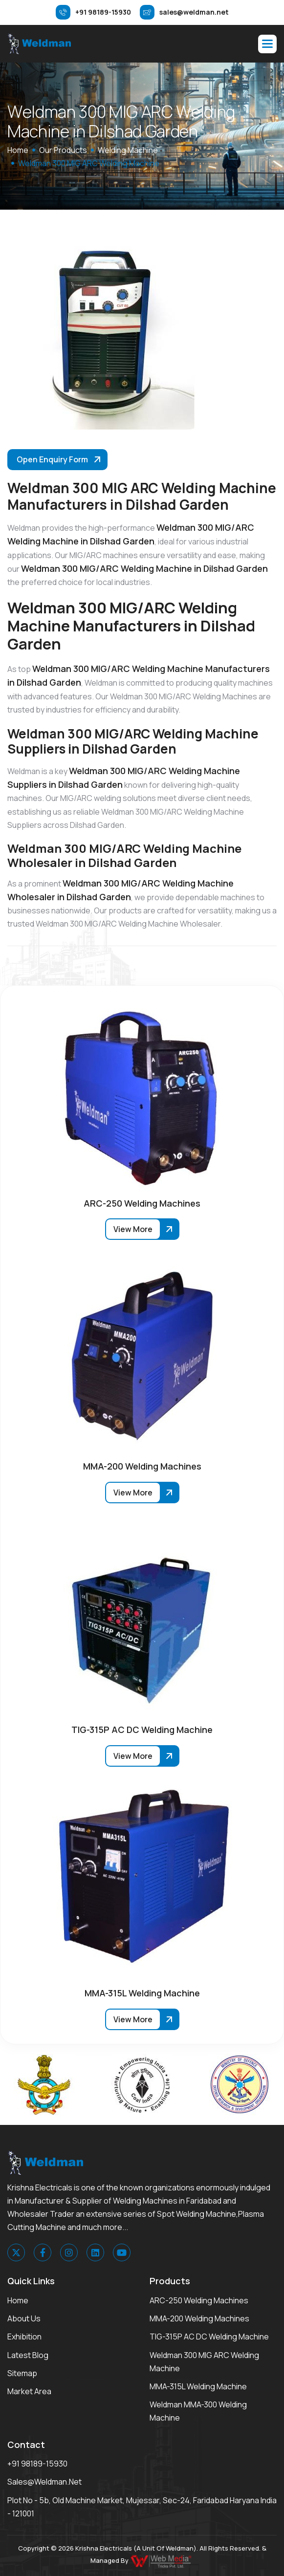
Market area (29, 2391)
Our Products (63, 150)
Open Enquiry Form (52, 459)
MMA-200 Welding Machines (199, 2318)
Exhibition (24, 2336)
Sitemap (22, 2373)
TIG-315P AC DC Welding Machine (209, 2336)
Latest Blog (27, 2355)
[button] (267, 44)
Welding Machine (128, 150)
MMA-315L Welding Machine (198, 2386)
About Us (24, 2318)
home (17, 150)
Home (17, 2300)
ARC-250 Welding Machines (199, 2300)
